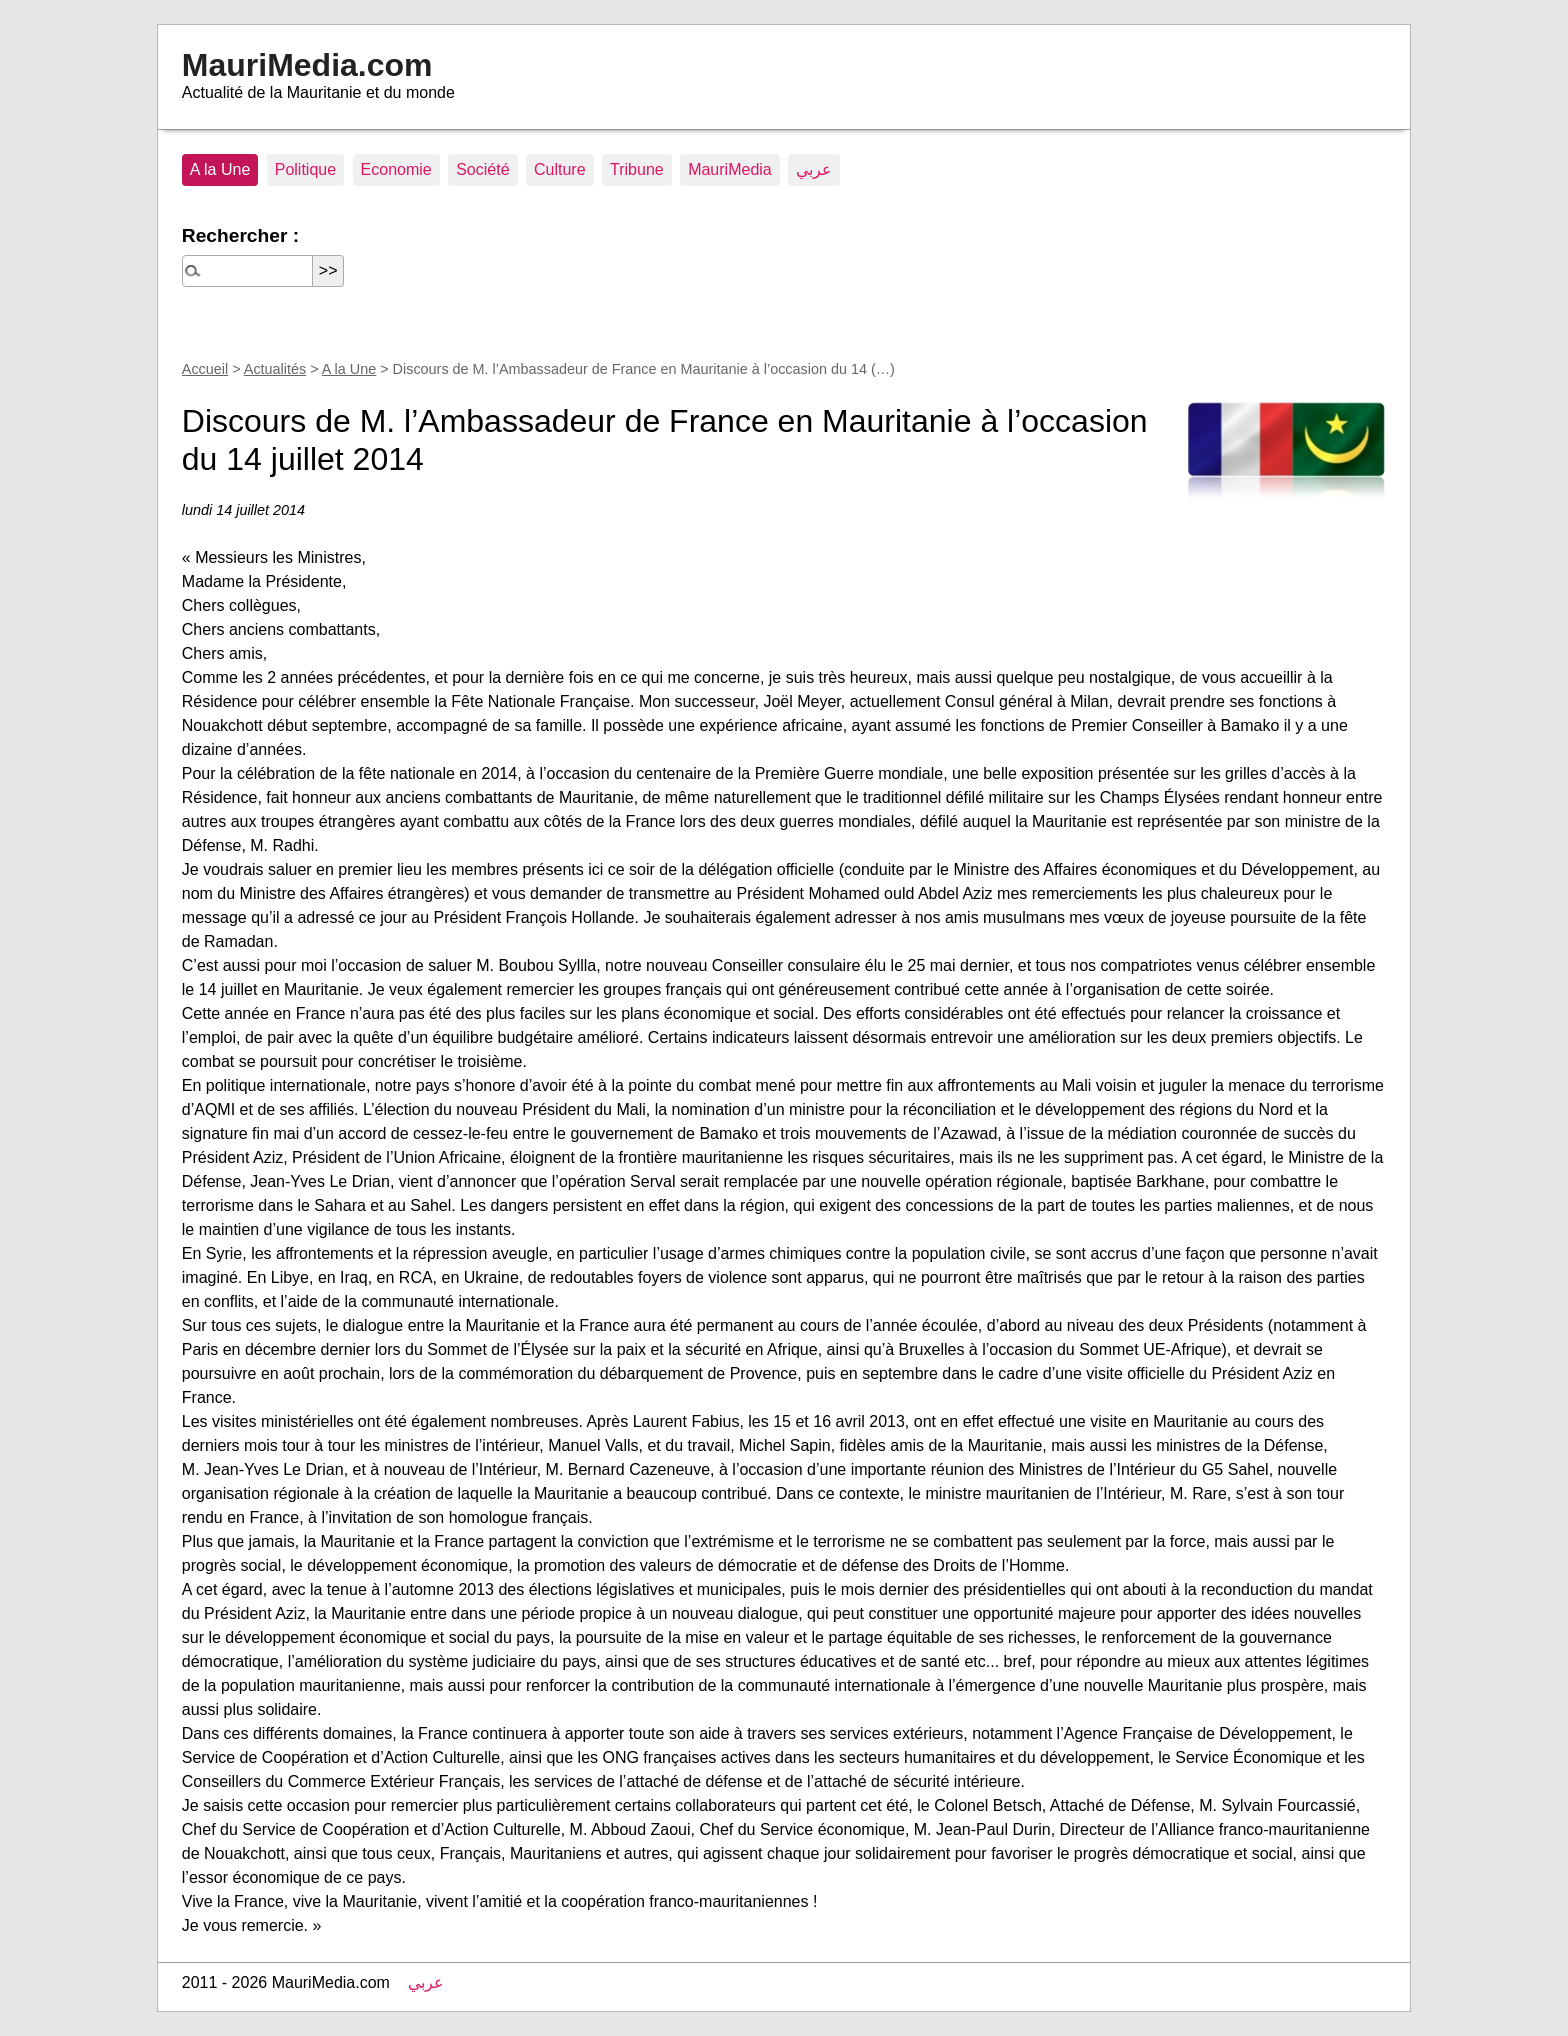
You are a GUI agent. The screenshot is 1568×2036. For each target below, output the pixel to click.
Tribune (637, 169)
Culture (560, 169)
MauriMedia (730, 169)
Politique (305, 169)
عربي (814, 169)
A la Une (220, 169)
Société (482, 169)
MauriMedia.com (307, 65)
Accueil (205, 369)
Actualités (275, 369)
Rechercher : (240, 235)
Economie (396, 169)
